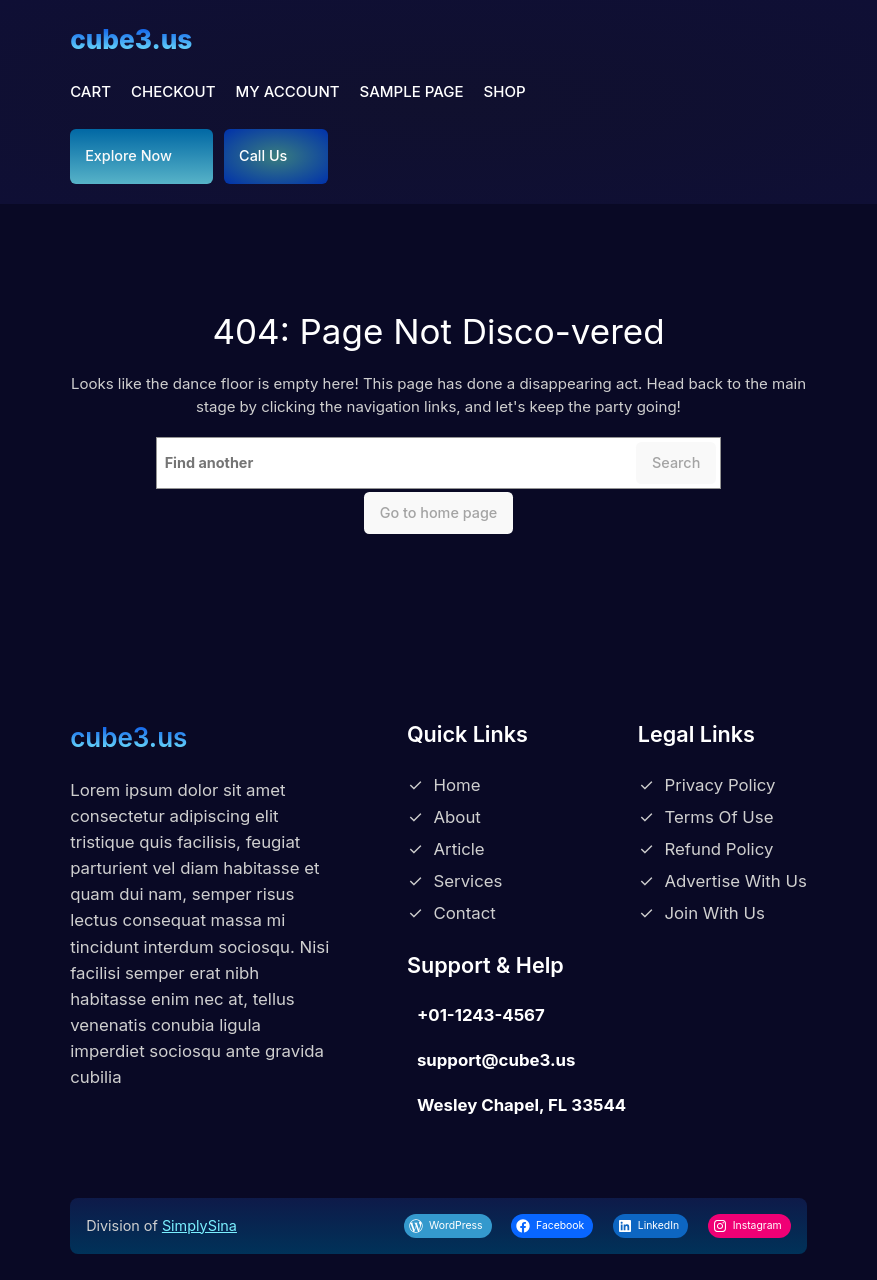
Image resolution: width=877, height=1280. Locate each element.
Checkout (173, 91)
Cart (90, 91)
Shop (505, 91)
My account (288, 91)
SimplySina (199, 1225)
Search (676, 462)
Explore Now (128, 155)
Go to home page (439, 512)
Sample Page (412, 91)
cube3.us (131, 39)
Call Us (263, 155)
